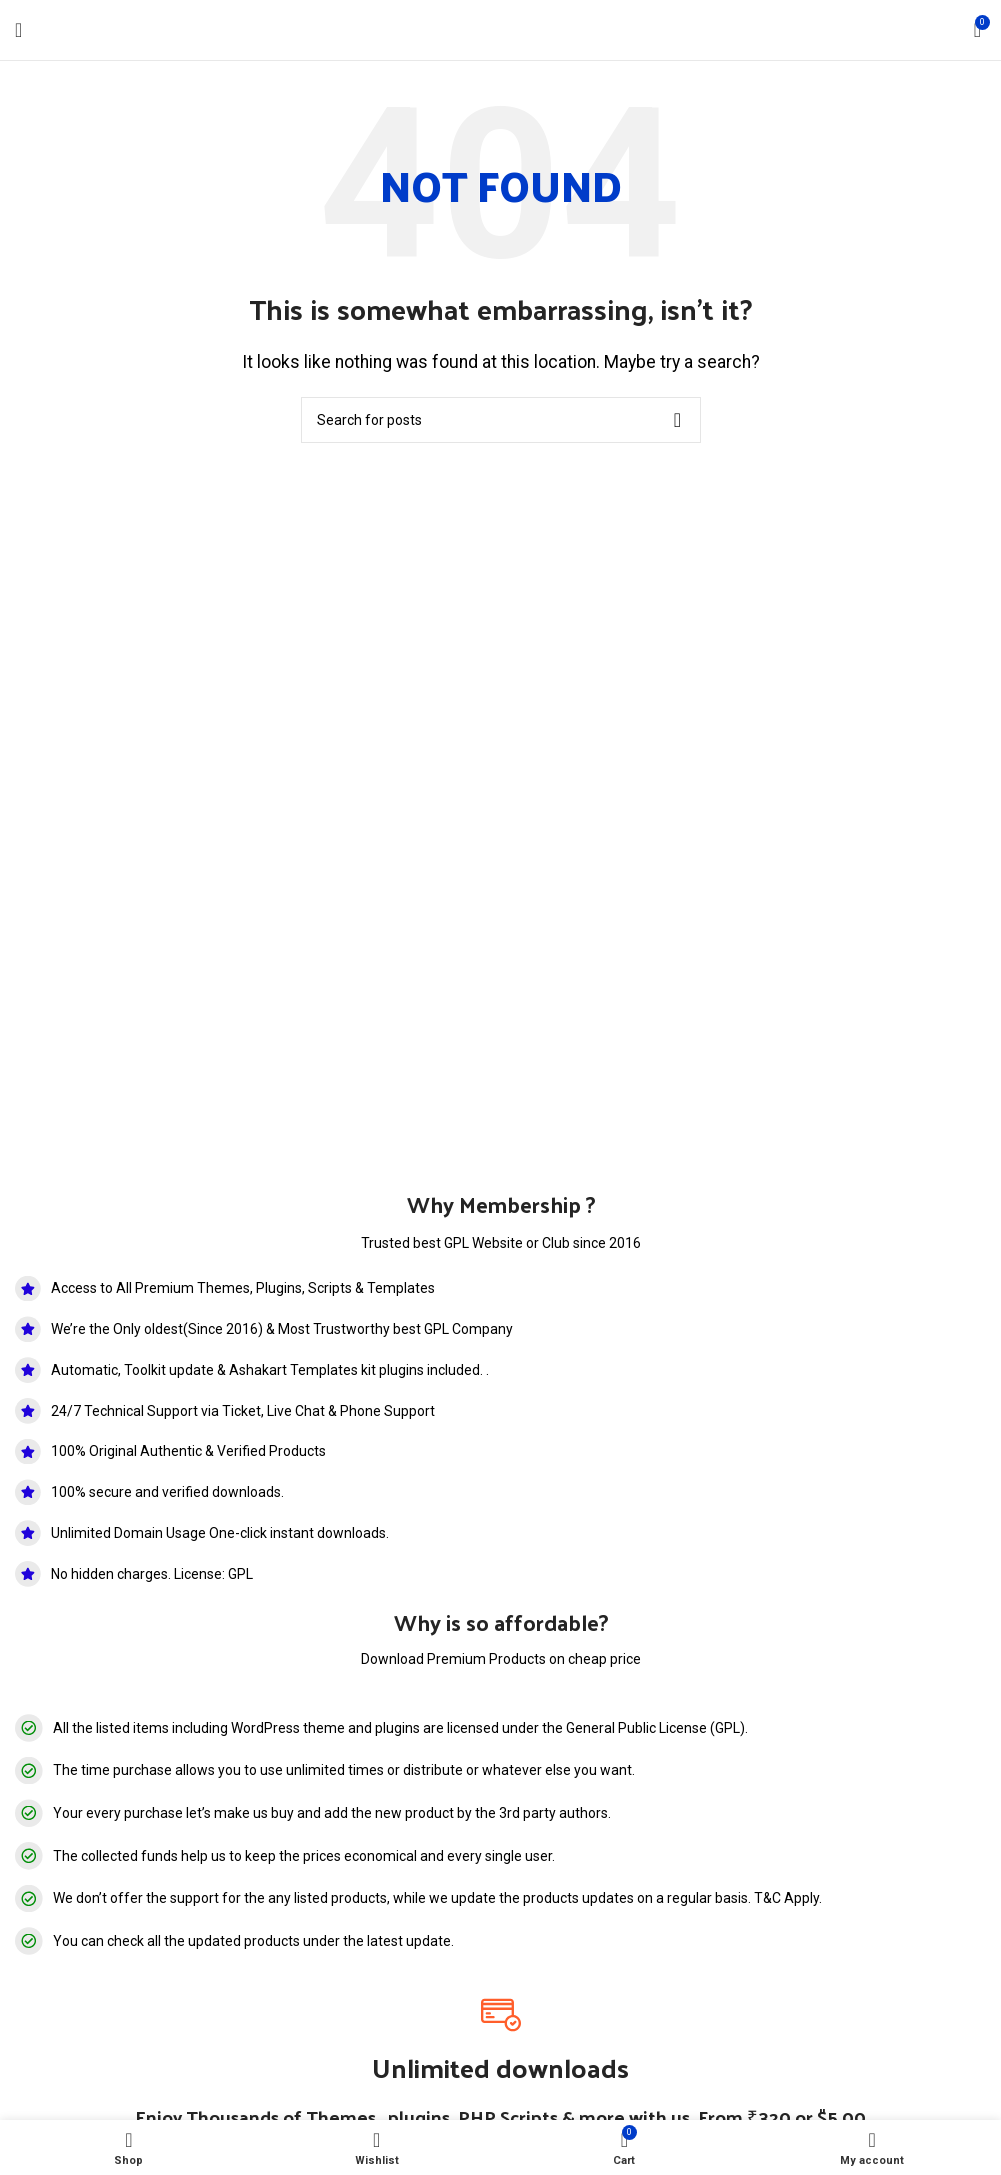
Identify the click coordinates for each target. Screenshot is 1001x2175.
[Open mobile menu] (18, 30)
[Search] (501, 420)
